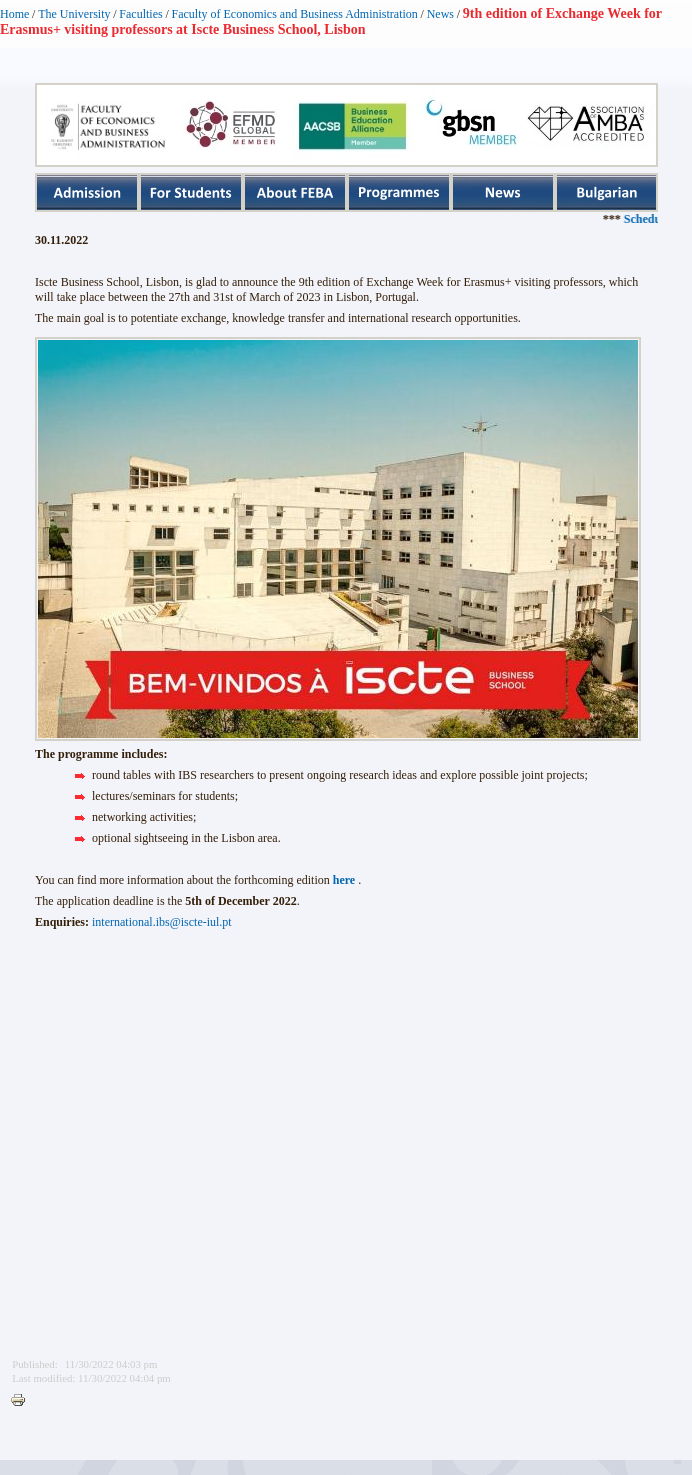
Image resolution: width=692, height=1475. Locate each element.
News (440, 14)
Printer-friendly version (23, 1401)
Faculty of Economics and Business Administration (295, 14)
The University (74, 14)
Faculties (140, 14)
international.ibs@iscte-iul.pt (162, 922)
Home (14, 14)
